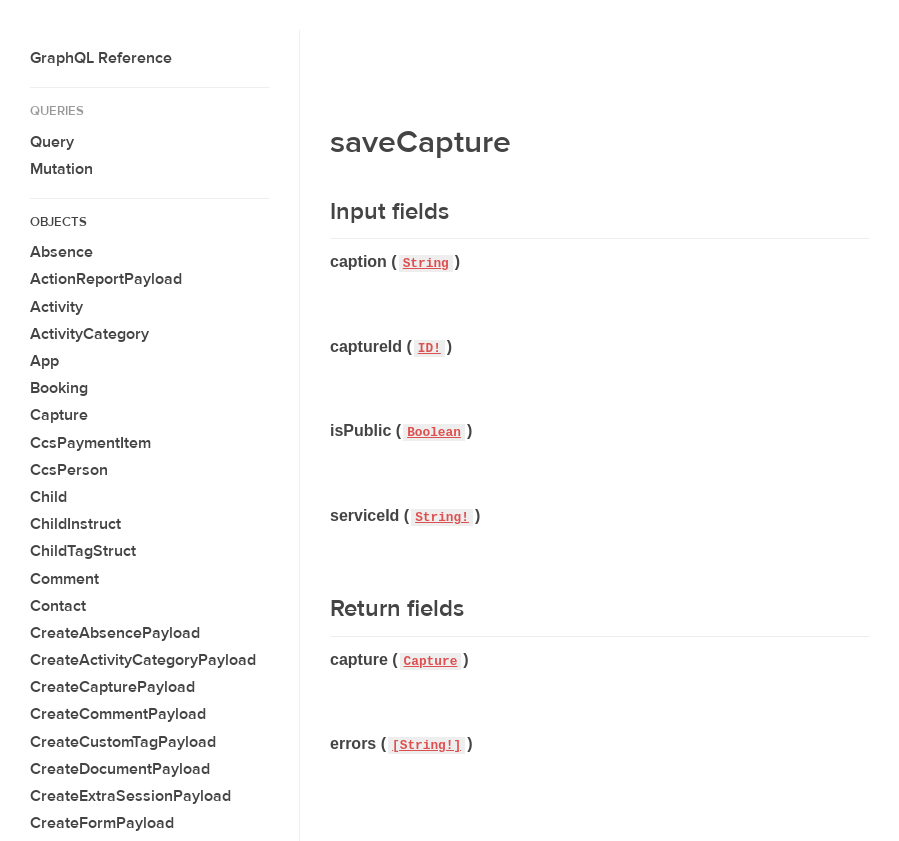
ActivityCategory (89, 334)
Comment (64, 579)
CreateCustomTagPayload (123, 742)
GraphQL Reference (101, 58)
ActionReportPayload (106, 279)
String (426, 263)
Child (48, 497)
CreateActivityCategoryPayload (143, 660)
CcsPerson (69, 470)
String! (442, 517)
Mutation (61, 169)
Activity (56, 307)
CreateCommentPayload (118, 714)
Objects (58, 222)
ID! (429, 348)
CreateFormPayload (102, 823)
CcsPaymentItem (90, 443)
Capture (59, 415)
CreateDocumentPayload (120, 769)
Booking (59, 388)
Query (52, 142)
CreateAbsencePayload (115, 633)
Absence (61, 252)
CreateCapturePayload (112, 687)
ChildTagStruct (83, 551)
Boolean (434, 432)
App (44, 361)
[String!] (426, 745)
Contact (58, 606)
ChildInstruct (75, 524)
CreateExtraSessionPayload (130, 796)
